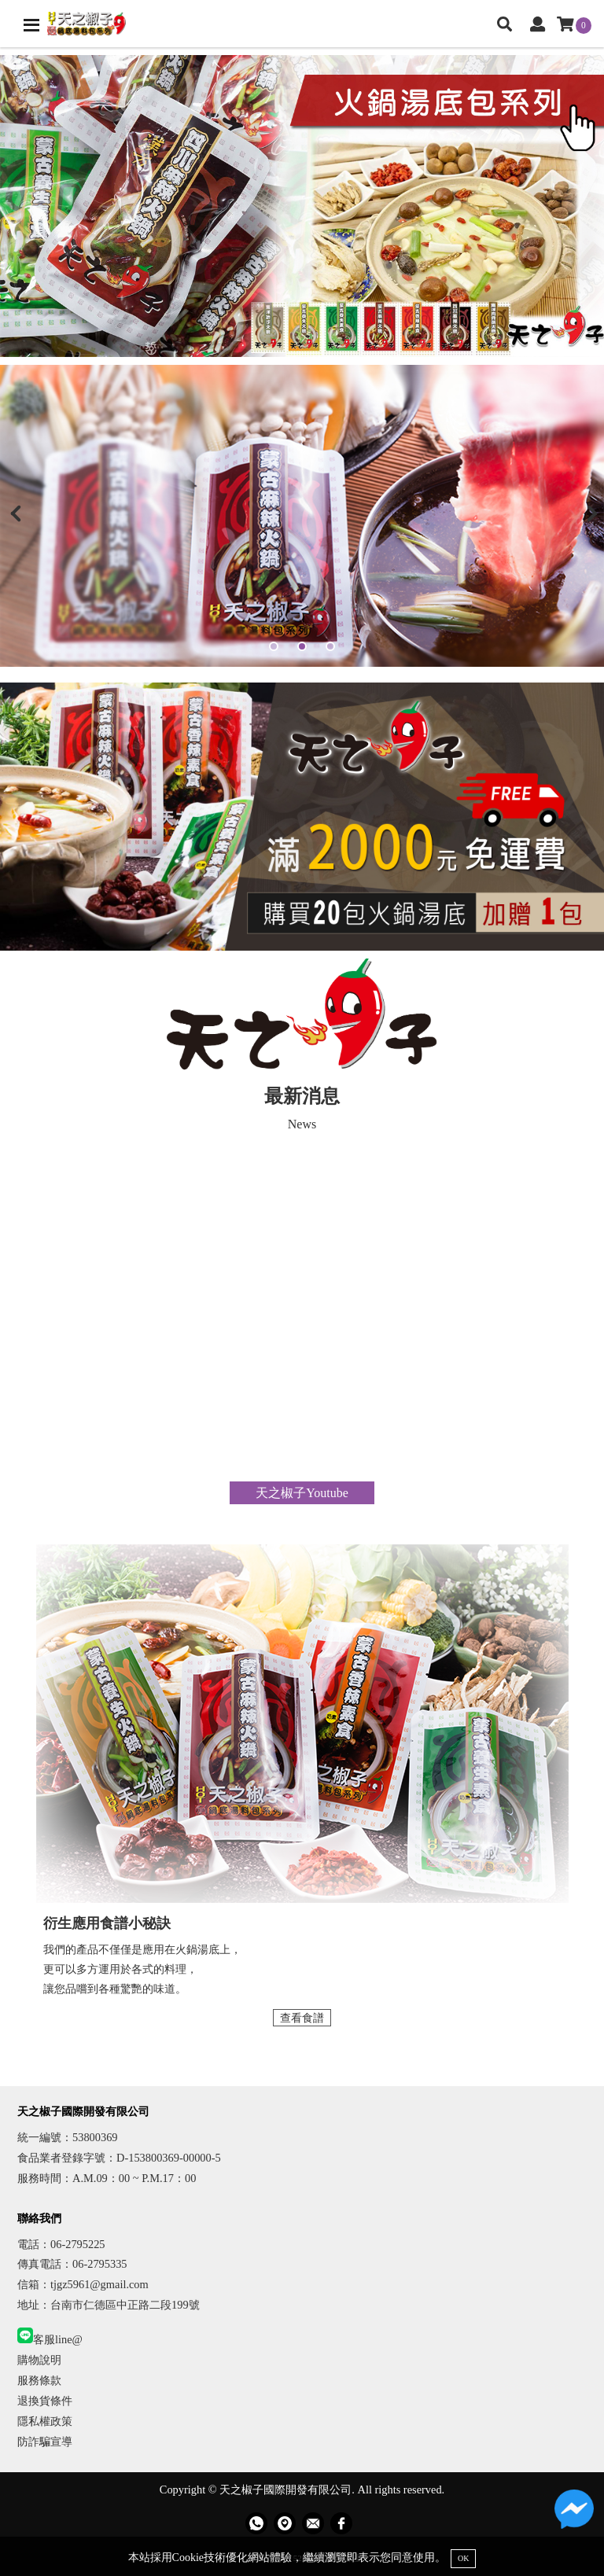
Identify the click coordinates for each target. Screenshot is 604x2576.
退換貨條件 (44, 2400)
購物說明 (39, 2359)
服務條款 (39, 2380)
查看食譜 (302, 2017)
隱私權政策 (44, 2421)
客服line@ (50, 2339)
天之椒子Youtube (302, 1493)
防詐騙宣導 (44, 2441)
